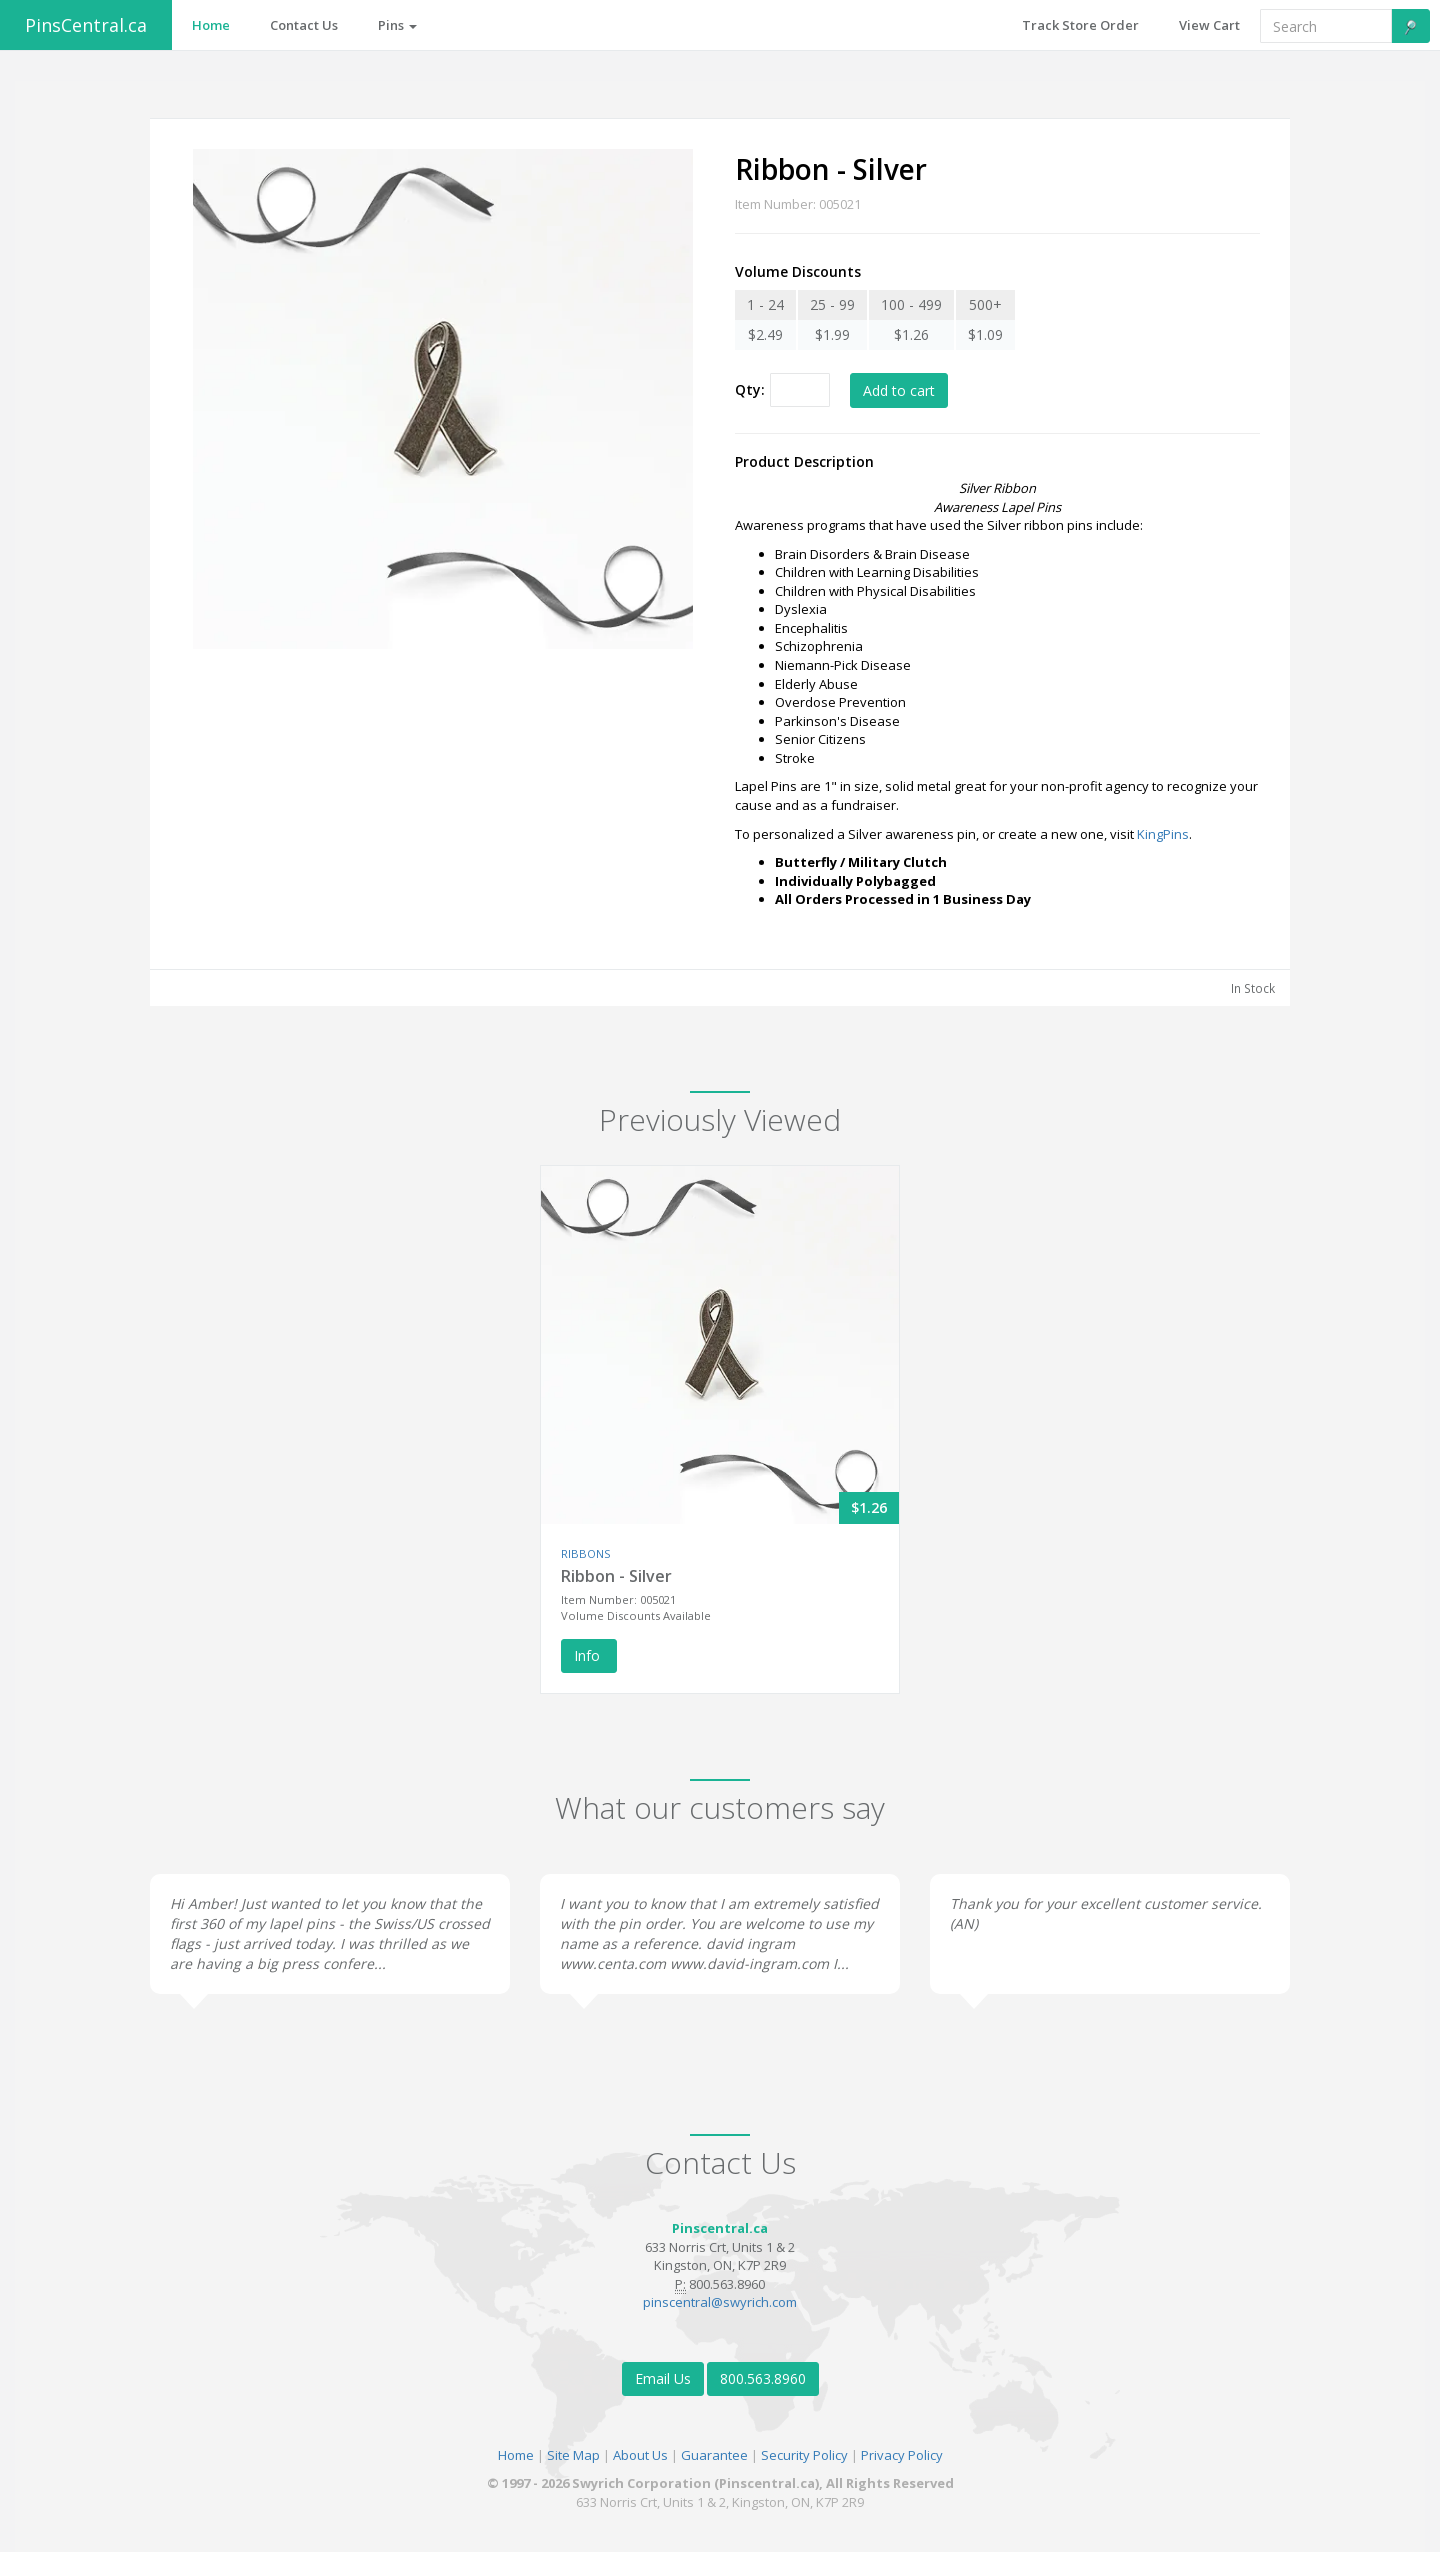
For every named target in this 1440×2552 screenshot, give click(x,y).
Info (589, 1655)
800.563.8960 (763, 2378)
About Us (640, 2455)
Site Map (573, 2455)
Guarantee (714, 2455)
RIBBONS (585, 1553)
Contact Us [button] (304, 25)
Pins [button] (397, 25)
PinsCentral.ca (86, 25)
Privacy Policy (902, 2455)
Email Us (663, 2378)
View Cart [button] (1209, 25)
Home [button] (211, 25)
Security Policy (804, 2455)
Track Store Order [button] (1080, 25)
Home (516, 2455)
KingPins (1163, 834)
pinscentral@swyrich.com (720, 2302)
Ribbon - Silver (616, 1576)
